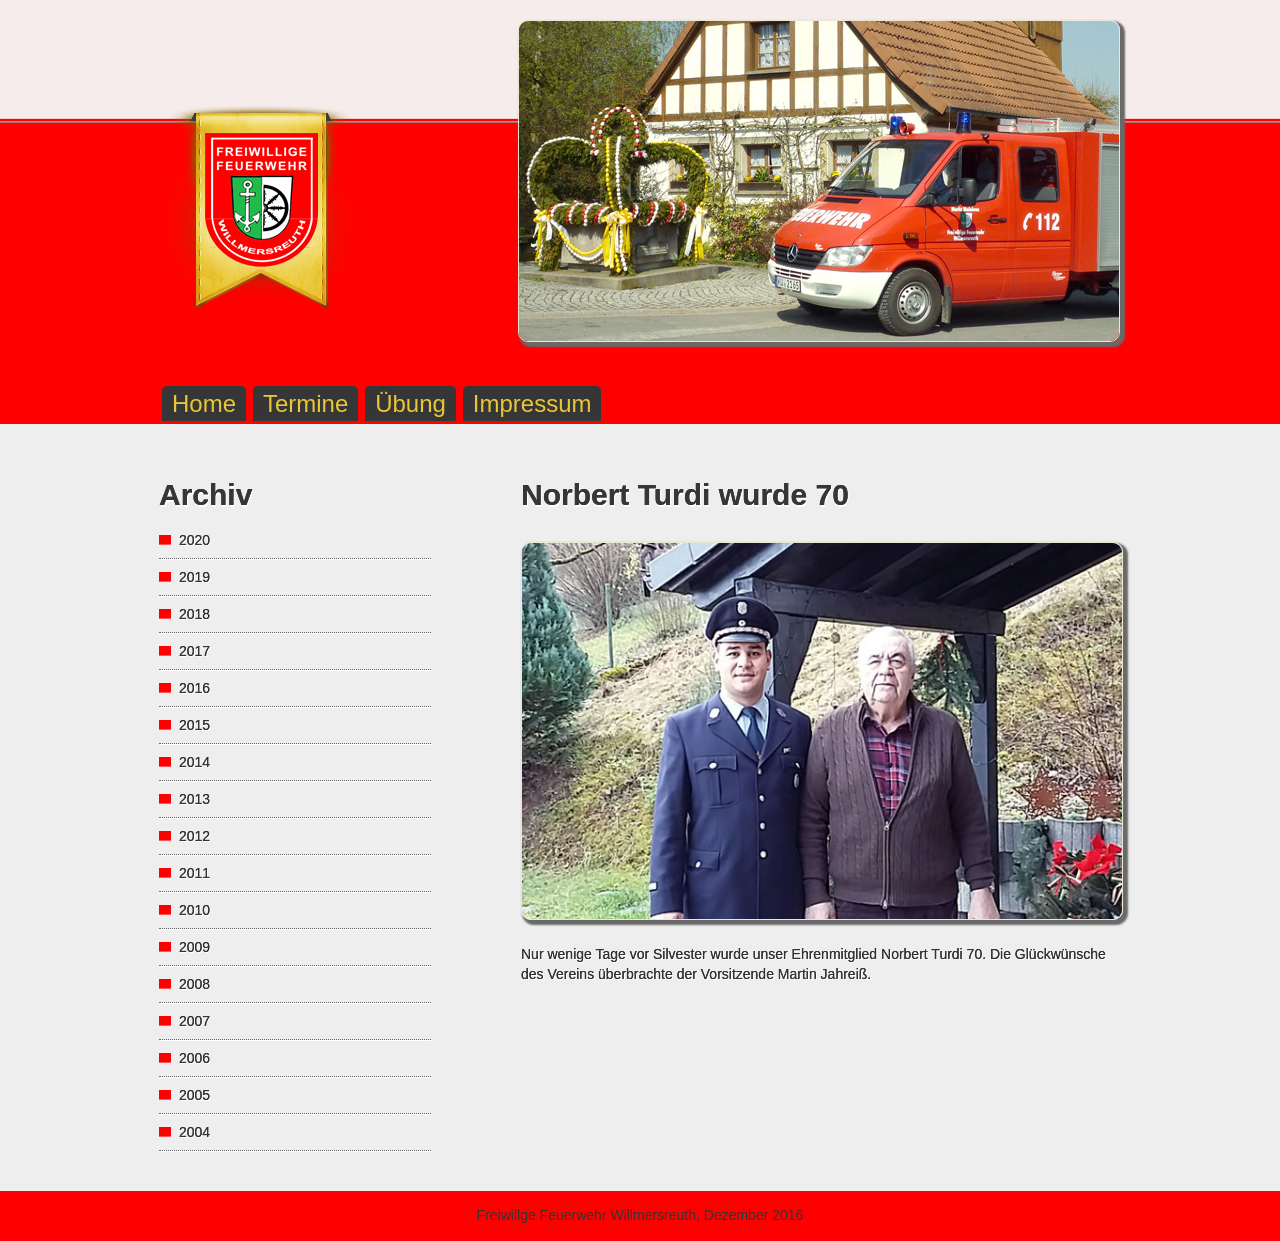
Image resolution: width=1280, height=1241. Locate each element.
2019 (194, 577)
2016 (194, 688)
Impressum (532, 403)
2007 (194, 1021)
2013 (194, 799)
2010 (194, 910)
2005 (194, 1095)
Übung (410, 403)
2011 (194, 873)
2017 (194, 651)
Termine (305, 403)
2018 (194, 614)
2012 (194, 836)
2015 (194, 725)
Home (204, 403)
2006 (194, 1058)
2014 (194, 762)
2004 (194, 1132)
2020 (194, 540)
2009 (194, 947)
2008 (194, 984)
